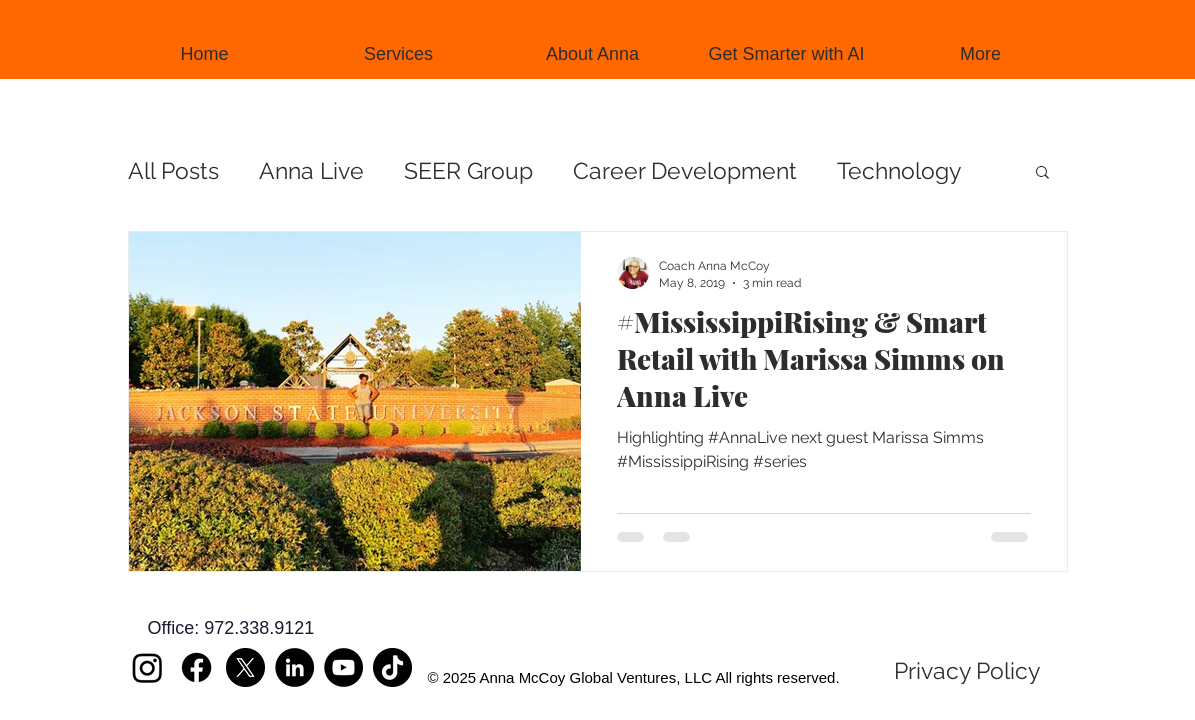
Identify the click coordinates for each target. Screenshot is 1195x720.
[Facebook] (196, 667)
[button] (1042, 173)
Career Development (685, 170)
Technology (899, 170)
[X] (245, 667)
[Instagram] (147, 667)
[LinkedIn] (294, 667)
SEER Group (468, 170)
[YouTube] (343, 667)
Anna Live (311, 170)
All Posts (173, 170)
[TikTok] (392, 667)
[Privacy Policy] (967, 671)
